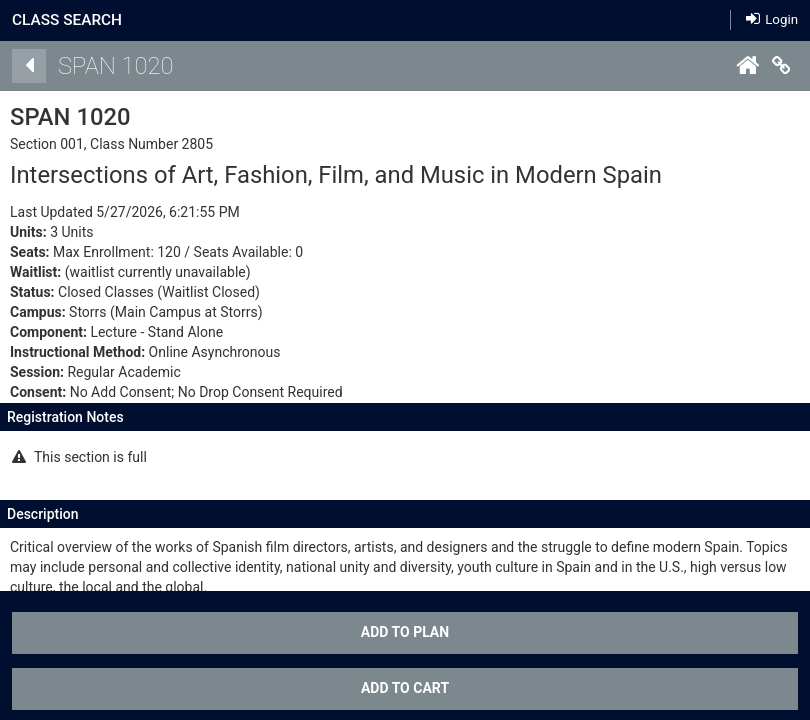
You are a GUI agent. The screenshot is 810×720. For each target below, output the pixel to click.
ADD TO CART (405, 688)
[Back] (29, 66)
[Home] (747, 66)
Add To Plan (405, 632)
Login (772, 19)
